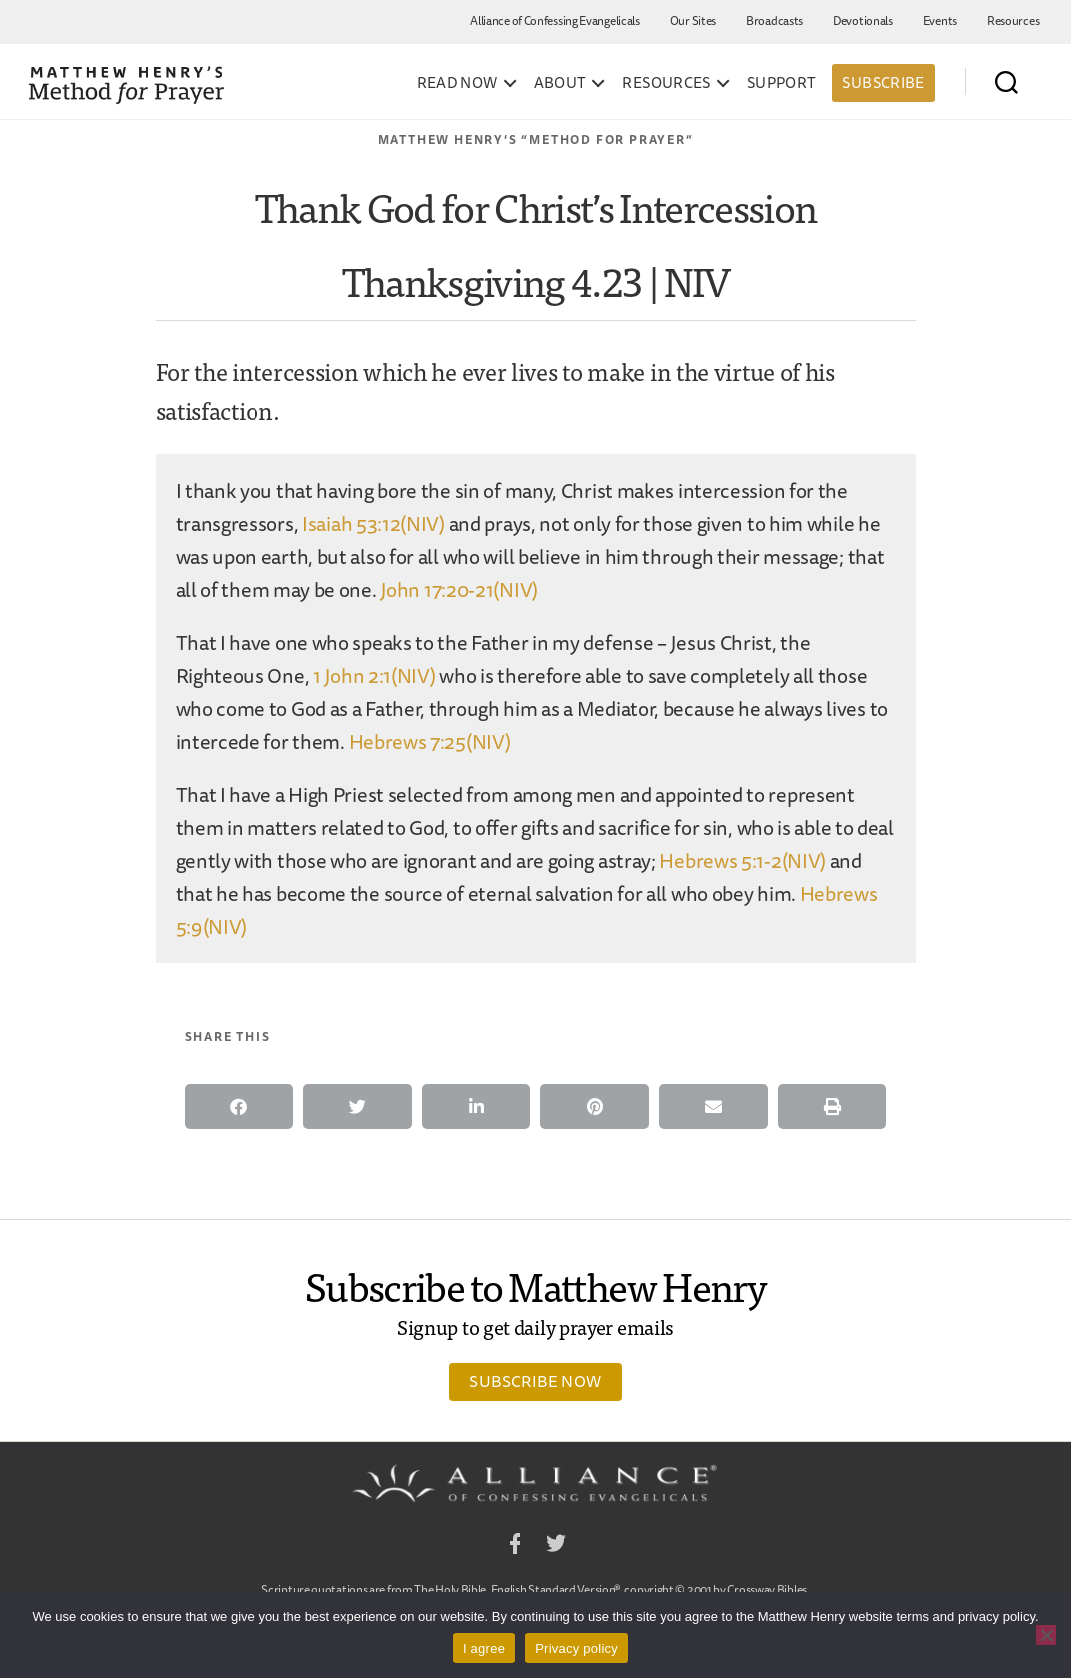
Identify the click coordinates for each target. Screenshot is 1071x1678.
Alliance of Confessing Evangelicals (555, 20)
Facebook (515, 1546)
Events (940, 20)
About (560, 83)
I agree (484, 1648)
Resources (1013, 20)
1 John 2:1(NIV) (374, 675)
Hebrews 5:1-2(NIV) (742, 860)
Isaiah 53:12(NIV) (373, 523)
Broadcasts (774, 20)
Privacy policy (576, 1648)
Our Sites (693, 20)
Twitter (556, 1546)
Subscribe (883, 82)
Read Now (457, 83)
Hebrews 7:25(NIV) (430, 741)
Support (782, 83)
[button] (239, 1106)
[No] (1046, 1635)
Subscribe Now (535, 1381)
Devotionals (863, 20)
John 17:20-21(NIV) (459, 589)
